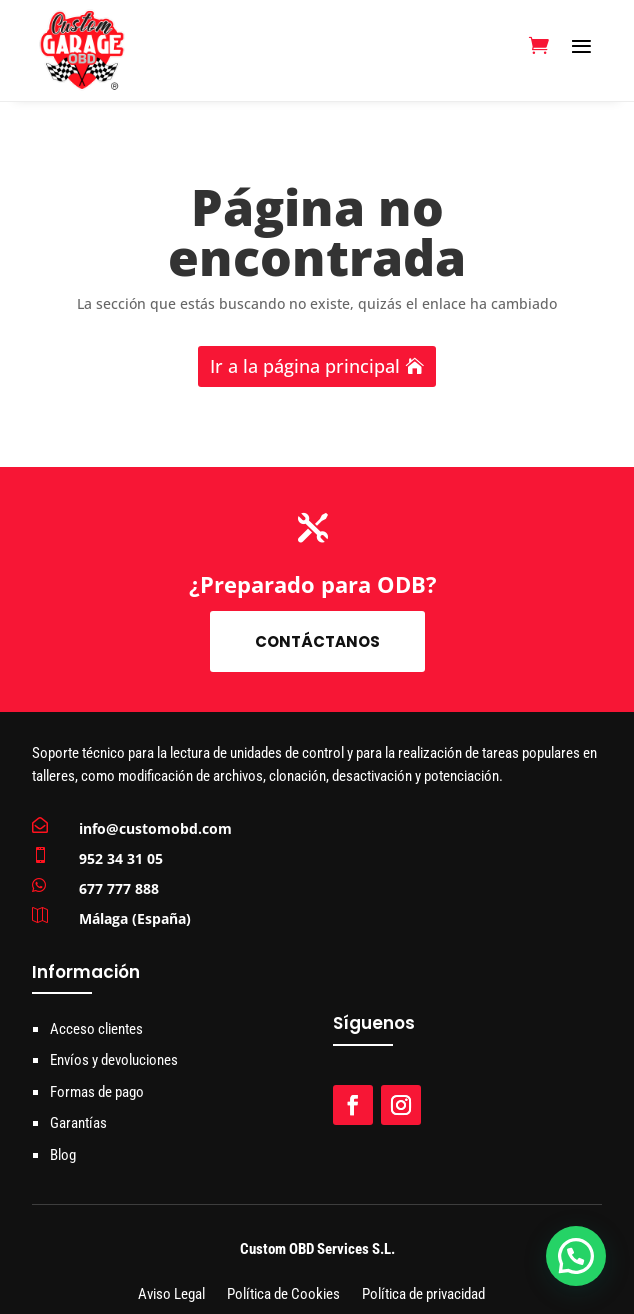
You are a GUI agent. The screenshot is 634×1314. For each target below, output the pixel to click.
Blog (63, 1155)
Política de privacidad (423, 1295)
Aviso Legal (171, 1295)
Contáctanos (317, 641)
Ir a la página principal (305, 366)
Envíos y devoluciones (114, 1060)
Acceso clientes (96, 1029)
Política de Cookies (283, 1295)
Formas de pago (97, 1092)
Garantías (78, 1123)
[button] (576, 1256)
